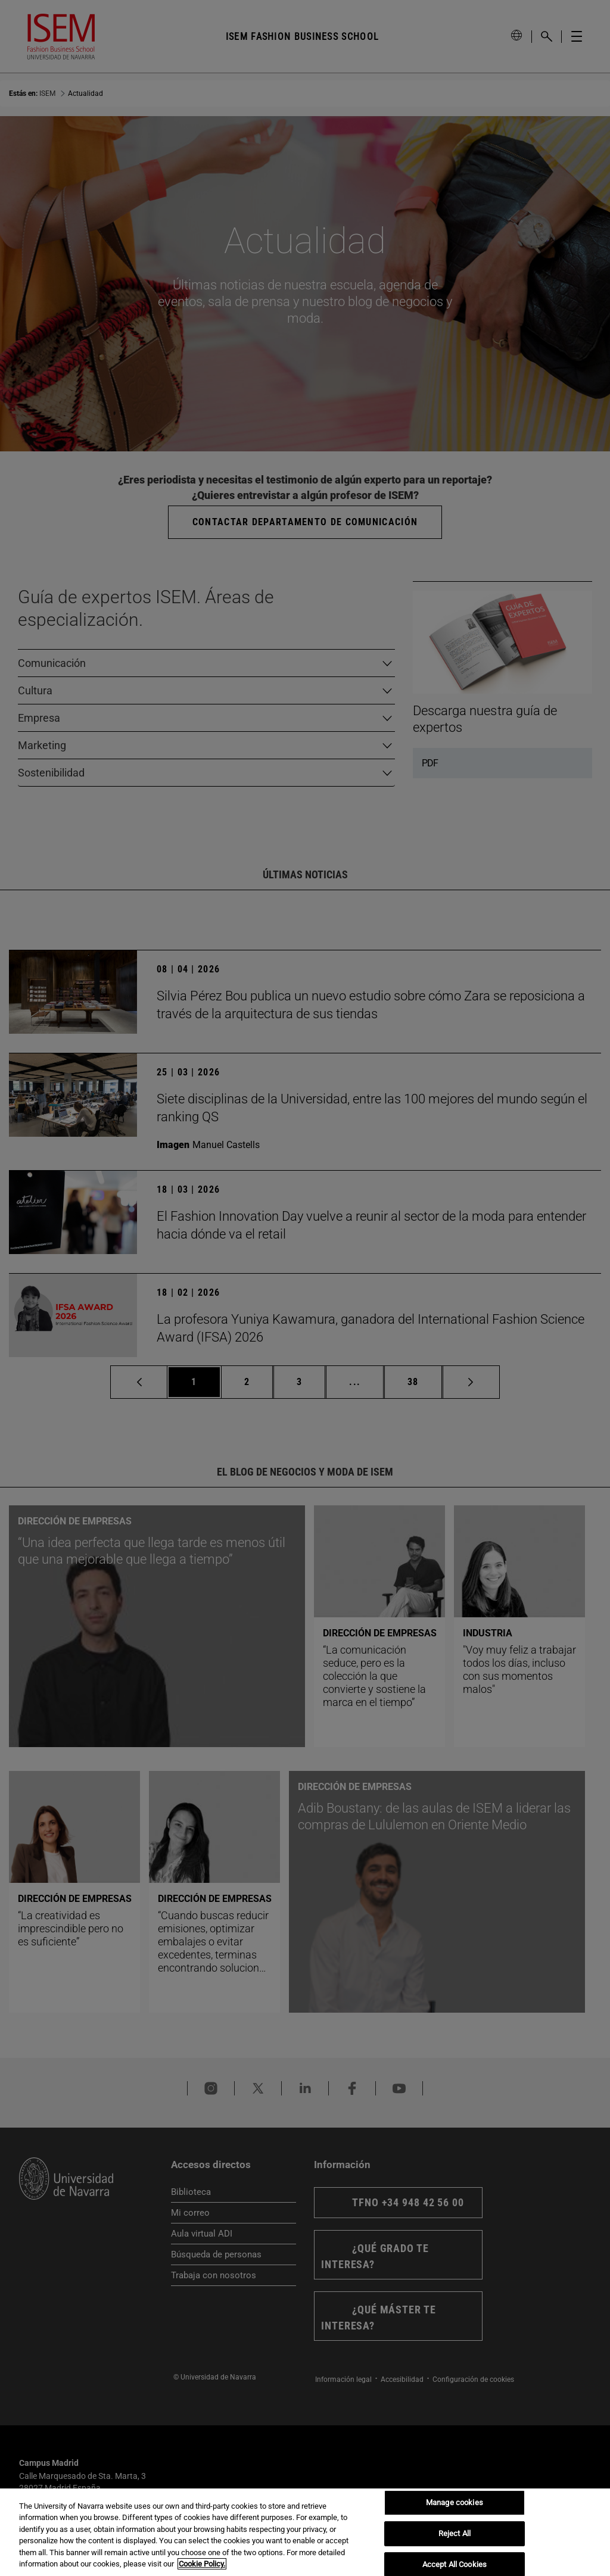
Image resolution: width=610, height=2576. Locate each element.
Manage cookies (454, 2503)
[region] (305, 2532)
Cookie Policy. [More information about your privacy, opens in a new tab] (202, 2563)
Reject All (454, 2533)
